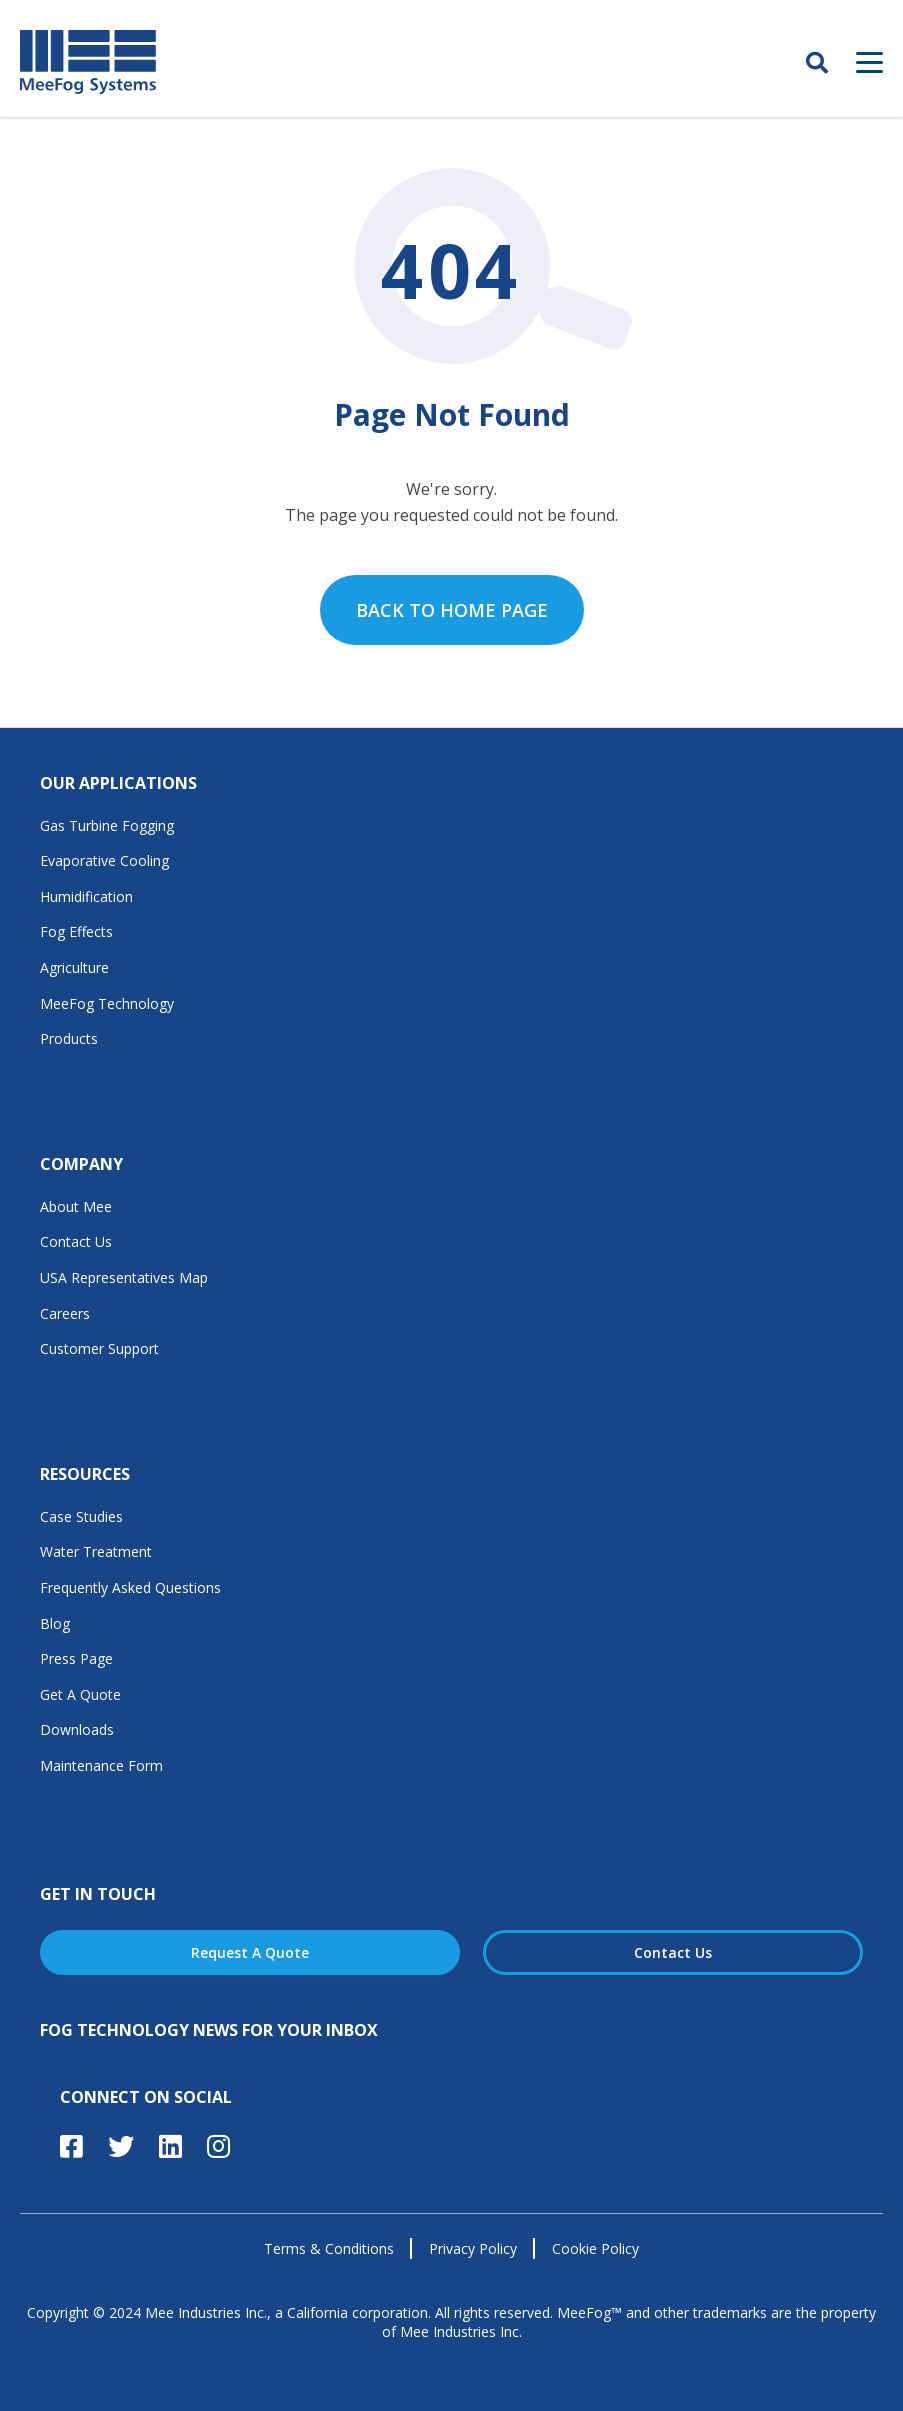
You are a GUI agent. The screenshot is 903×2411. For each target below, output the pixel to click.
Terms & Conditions (329, 2248)
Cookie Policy (595, 2248)
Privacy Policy (473, 2248)
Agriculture (74, 967)
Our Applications (118, 783)
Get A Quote (80, 1694)
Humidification (86, 896)
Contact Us (76, 1241)
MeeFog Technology (107, 1003)
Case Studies (81, 1516)
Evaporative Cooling (104, 860)
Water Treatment (96, 1551)
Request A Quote (250, 1952)
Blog (55, 1623)
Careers (65, 1313)
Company (81, 1164)
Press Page (76, 1658)
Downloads (77, 1729)
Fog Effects (76, 931)
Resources (85, 1474)
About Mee (76, 1206)
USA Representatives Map (124, 1277)
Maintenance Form (101, 1765)
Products (69, 1038)
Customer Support (99, 1348)
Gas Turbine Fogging (107, 825)
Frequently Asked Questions (130, 1587)
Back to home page (452, 610)
